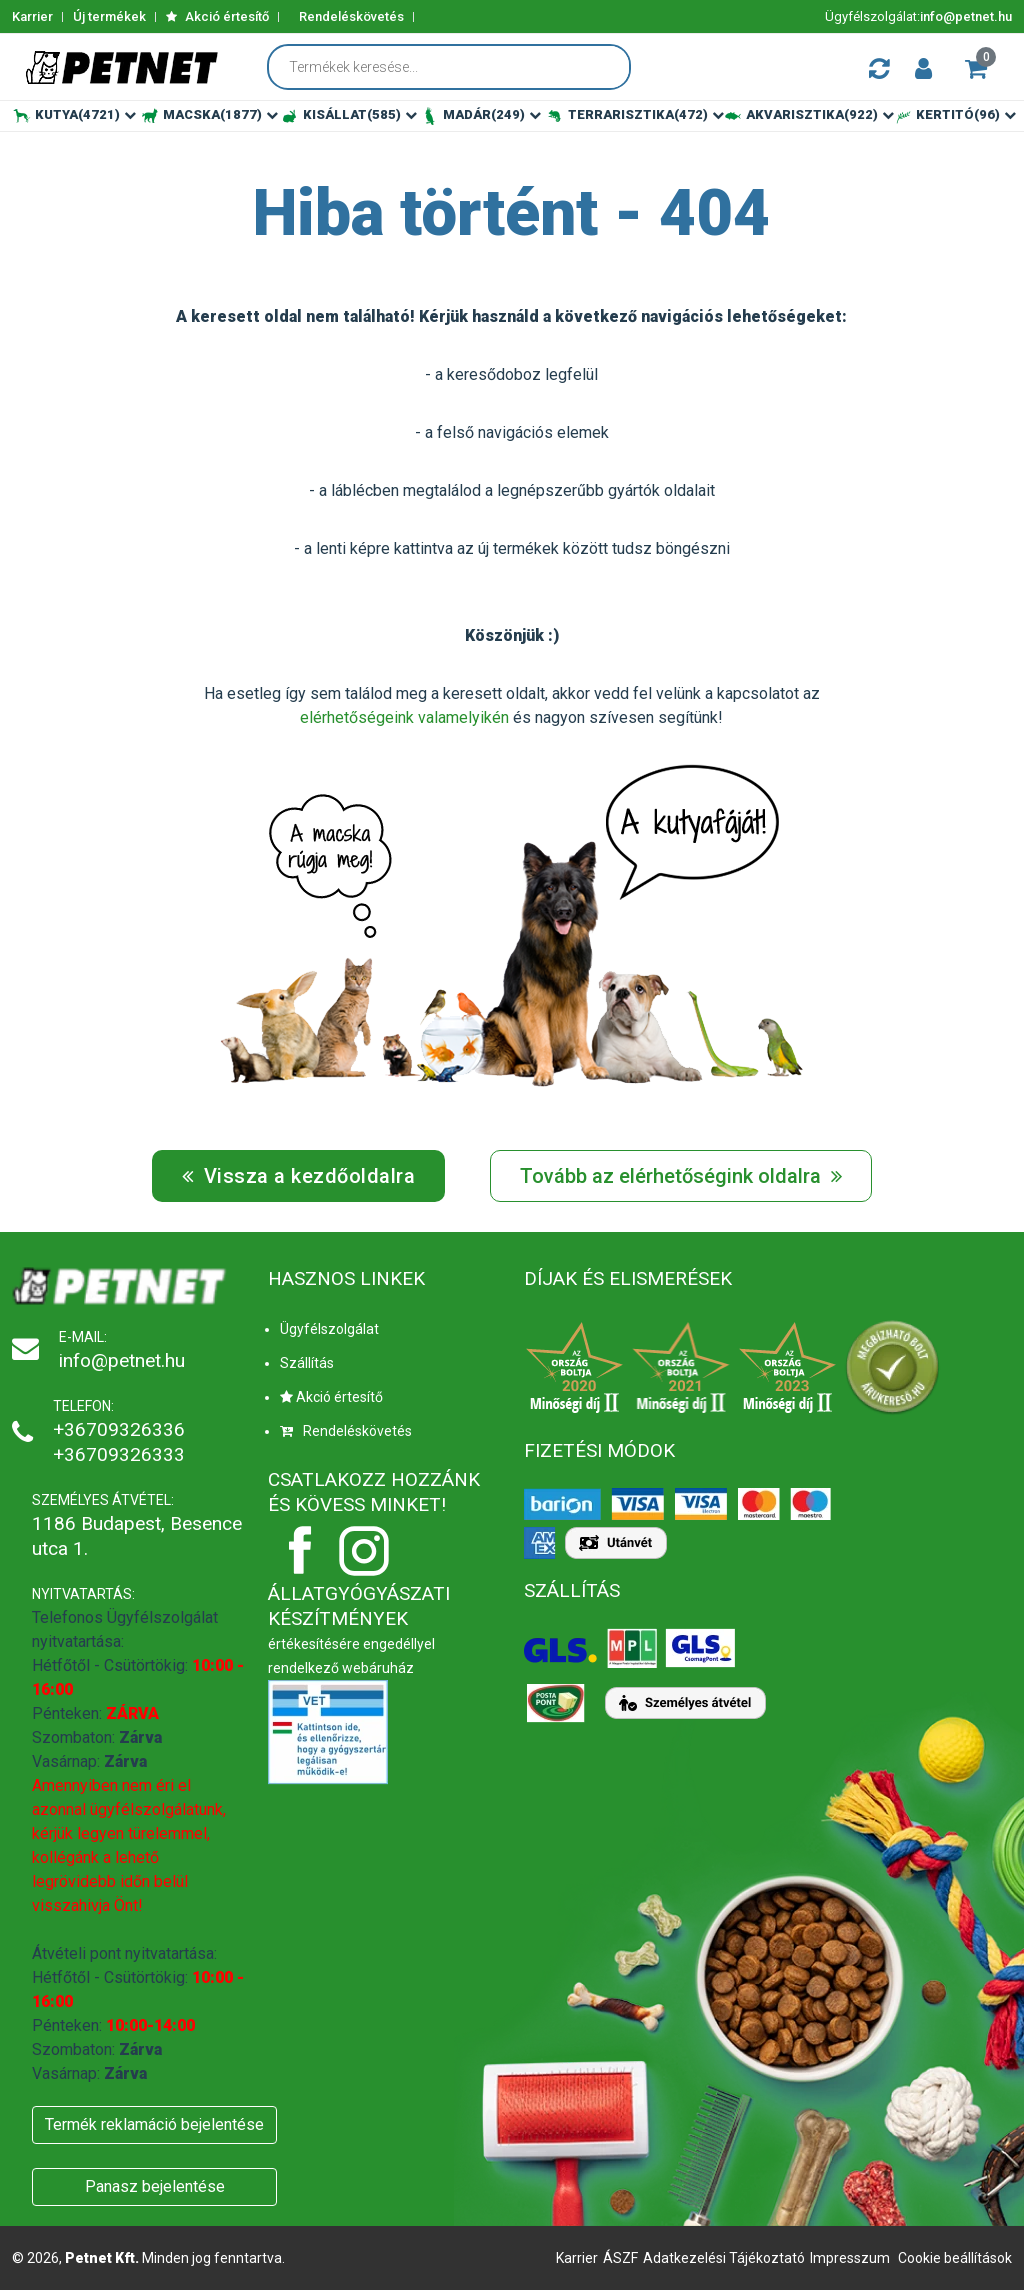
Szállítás (307, 1363)
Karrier (32, 16)
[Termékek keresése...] (459, 67)
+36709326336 (119, 1429)
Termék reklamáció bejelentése (154, 2124)
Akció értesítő (217, 16)
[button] (923, 67)
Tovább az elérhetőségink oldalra (681, 1176)
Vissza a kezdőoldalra (299, 1176)
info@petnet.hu (966, 16)
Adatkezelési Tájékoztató (724, 2258)
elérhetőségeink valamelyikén (404, 717)
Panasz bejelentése (155, 2186)
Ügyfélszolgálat (329, 1329)
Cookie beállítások (955, 2258)
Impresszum (850, 2258)
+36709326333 (119, 1454)
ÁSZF (620, 2258)
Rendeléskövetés (351, 16)
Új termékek (109, 16)
